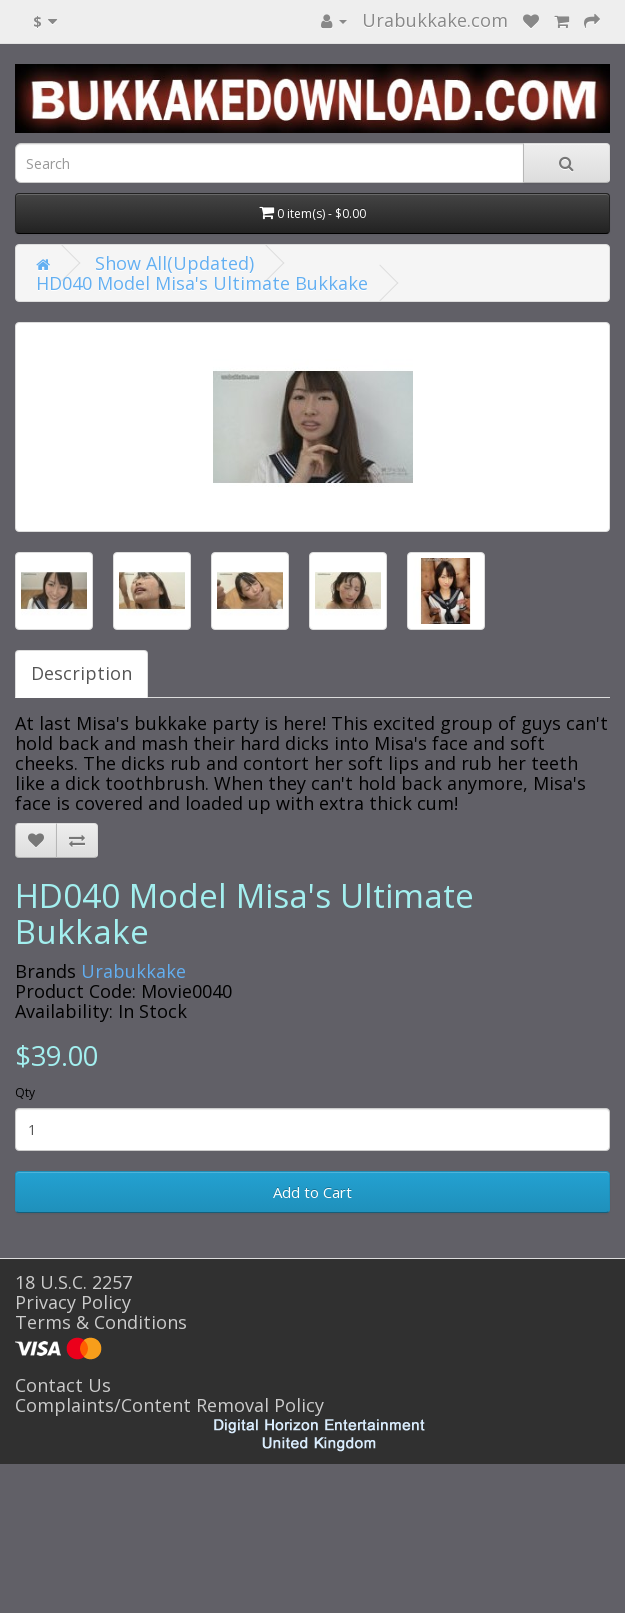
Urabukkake (133, 971)
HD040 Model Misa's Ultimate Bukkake (202, 283)
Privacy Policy (73, 1302)
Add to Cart (312, 1192)
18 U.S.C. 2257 (73, 1282)
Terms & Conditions (101, 1322)
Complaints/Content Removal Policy (169, 1405)
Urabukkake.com (435, 20)
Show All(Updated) (174, 263)
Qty (25, 1092)
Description (81, 673)
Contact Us (63, 1385)
